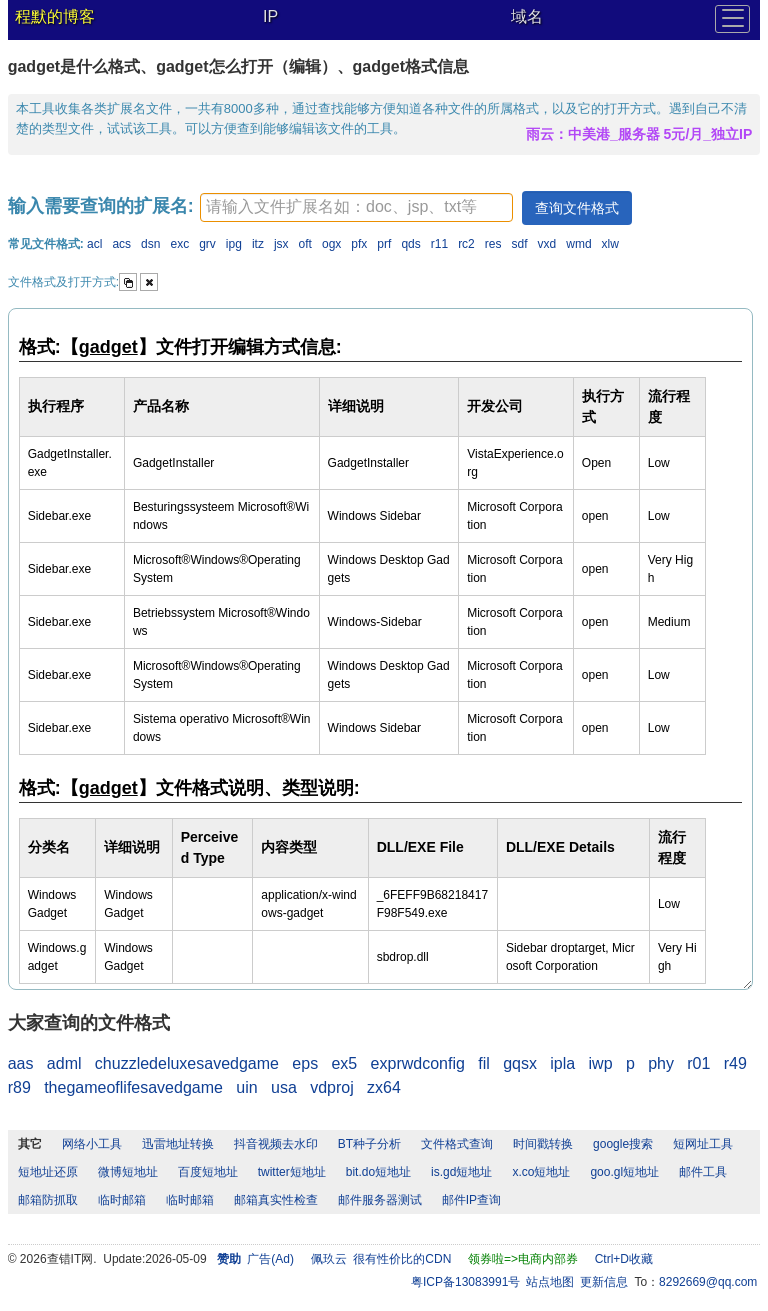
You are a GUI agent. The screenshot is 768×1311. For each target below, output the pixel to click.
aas (21, 1063)
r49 (735, 1063)
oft (305, 244)
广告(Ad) (270, 1259)
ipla (562, 1063)
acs (121, 244)
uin (246, 1087)
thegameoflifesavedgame (133, 1087)
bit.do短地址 (378, 1172)
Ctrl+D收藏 (624, 1259)
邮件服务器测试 (380, 1200)
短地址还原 (48, 1172)
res (493, 244)
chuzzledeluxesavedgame (187, 1063)
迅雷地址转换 (178, 1144)
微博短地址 (128, 1172)
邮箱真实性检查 (276, 1200)
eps (305, 1063)
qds (410, 244)
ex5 (344, 1063)
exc (179, 244)
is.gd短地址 (461, 1172)
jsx (281, 244)
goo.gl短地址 (624, 1172)
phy (661, 1063)
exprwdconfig (418, 1063)
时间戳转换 (543, 1144)
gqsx (520, 1063)
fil (484, 1063)
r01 (698, 1063)
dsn (150, 244)
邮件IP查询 (471, 1200)
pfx (359, 244)
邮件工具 (703, 1172)
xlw (610, 244)
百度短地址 (208, 1172)
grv (207, 244)
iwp (601, 1063)
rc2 (466, 244)
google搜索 (623, 1144)
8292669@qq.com (708, 1282)
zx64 (384, 1087)
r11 (439, 244)
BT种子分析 (369, 1144)
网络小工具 (92, 1144)
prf (384, 244)
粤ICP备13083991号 (465, 1282)
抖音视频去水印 (276, 1144)
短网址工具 (703, 1144)
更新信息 (604, 1282)
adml (64, 1063)
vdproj (332, 1087)
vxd (547, 244)
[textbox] (356, 207)
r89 (19, 1087)
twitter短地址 (292, 1172)
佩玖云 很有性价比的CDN (381, 1259)
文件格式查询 (457, 1144)
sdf (520, 244)
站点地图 (550, 1282)
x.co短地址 (541, 1172)
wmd (578, 244)
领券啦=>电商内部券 (523, 1259)
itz (258, 244)
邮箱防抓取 (48, 1200)
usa (284, 1087)
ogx (331, 244)
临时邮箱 (122, 1200)
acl (94, 244)
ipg (234, 244)
